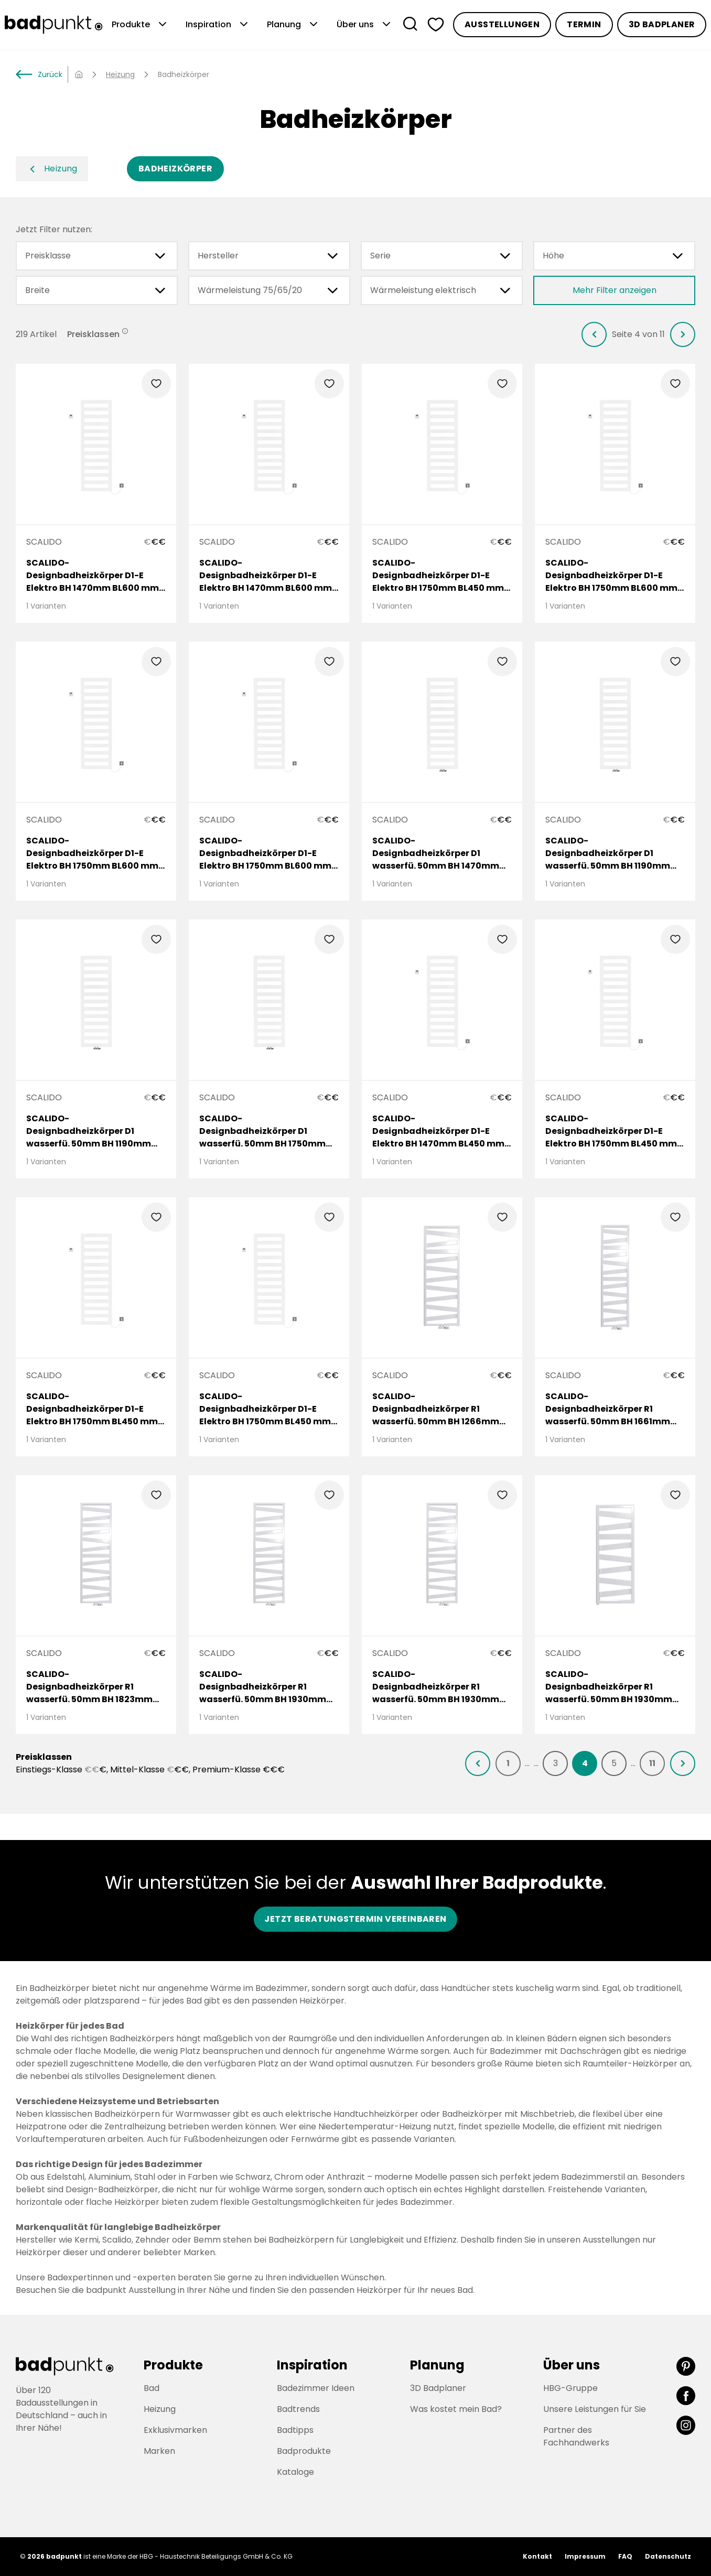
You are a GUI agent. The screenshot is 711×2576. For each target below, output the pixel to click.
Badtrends (298, 2409)
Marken (159, 2451)
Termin (584, 24)
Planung (293, 24)
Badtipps (295, 2430)
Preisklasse (96, 255)
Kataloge (295, 2472)
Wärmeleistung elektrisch (441, 290)
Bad (151, 2388)
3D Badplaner (662, 24)
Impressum (585, 2556)
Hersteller (269, 255)
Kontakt (537, 2556)
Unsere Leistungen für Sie (594, 2409)
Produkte (140, 24)
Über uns (365, 24)
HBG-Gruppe (570, 2388)
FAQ (625, 2556)
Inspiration (218, 24)
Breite (96, 290)
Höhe (614, 255)
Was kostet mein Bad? (456, 2409)
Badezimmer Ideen (315, 2388)
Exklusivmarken (175, 2430)
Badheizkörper (175, 169)
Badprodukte (304, 2451)
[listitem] (594, 334)
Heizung (120, 74)
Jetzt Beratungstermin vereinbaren (355, 1919)
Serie (441, 255)
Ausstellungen (502, 24)
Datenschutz (668, 2556)
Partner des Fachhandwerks (576, 2436)
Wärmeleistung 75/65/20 (269, 290)
